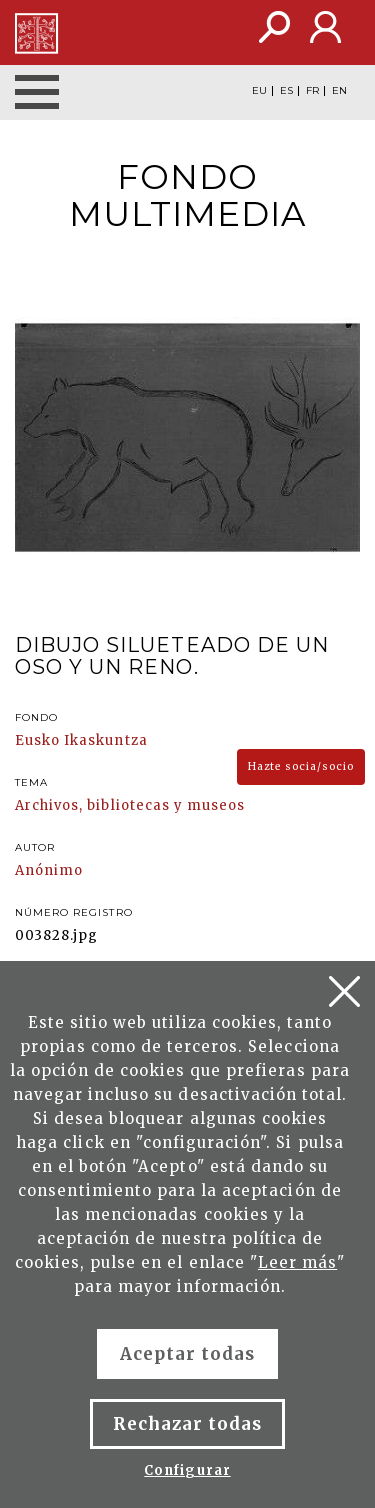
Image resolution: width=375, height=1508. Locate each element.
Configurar (187, 1470)
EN (339, 91)
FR (312, 91)
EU (259, 91)
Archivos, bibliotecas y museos (130, 805)
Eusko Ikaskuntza (81, 740)
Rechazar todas (188, 1424)
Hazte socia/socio (301, 766)
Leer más (297, 1262)
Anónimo (49, 870)
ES (286, 91)
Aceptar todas (188, 1354)
